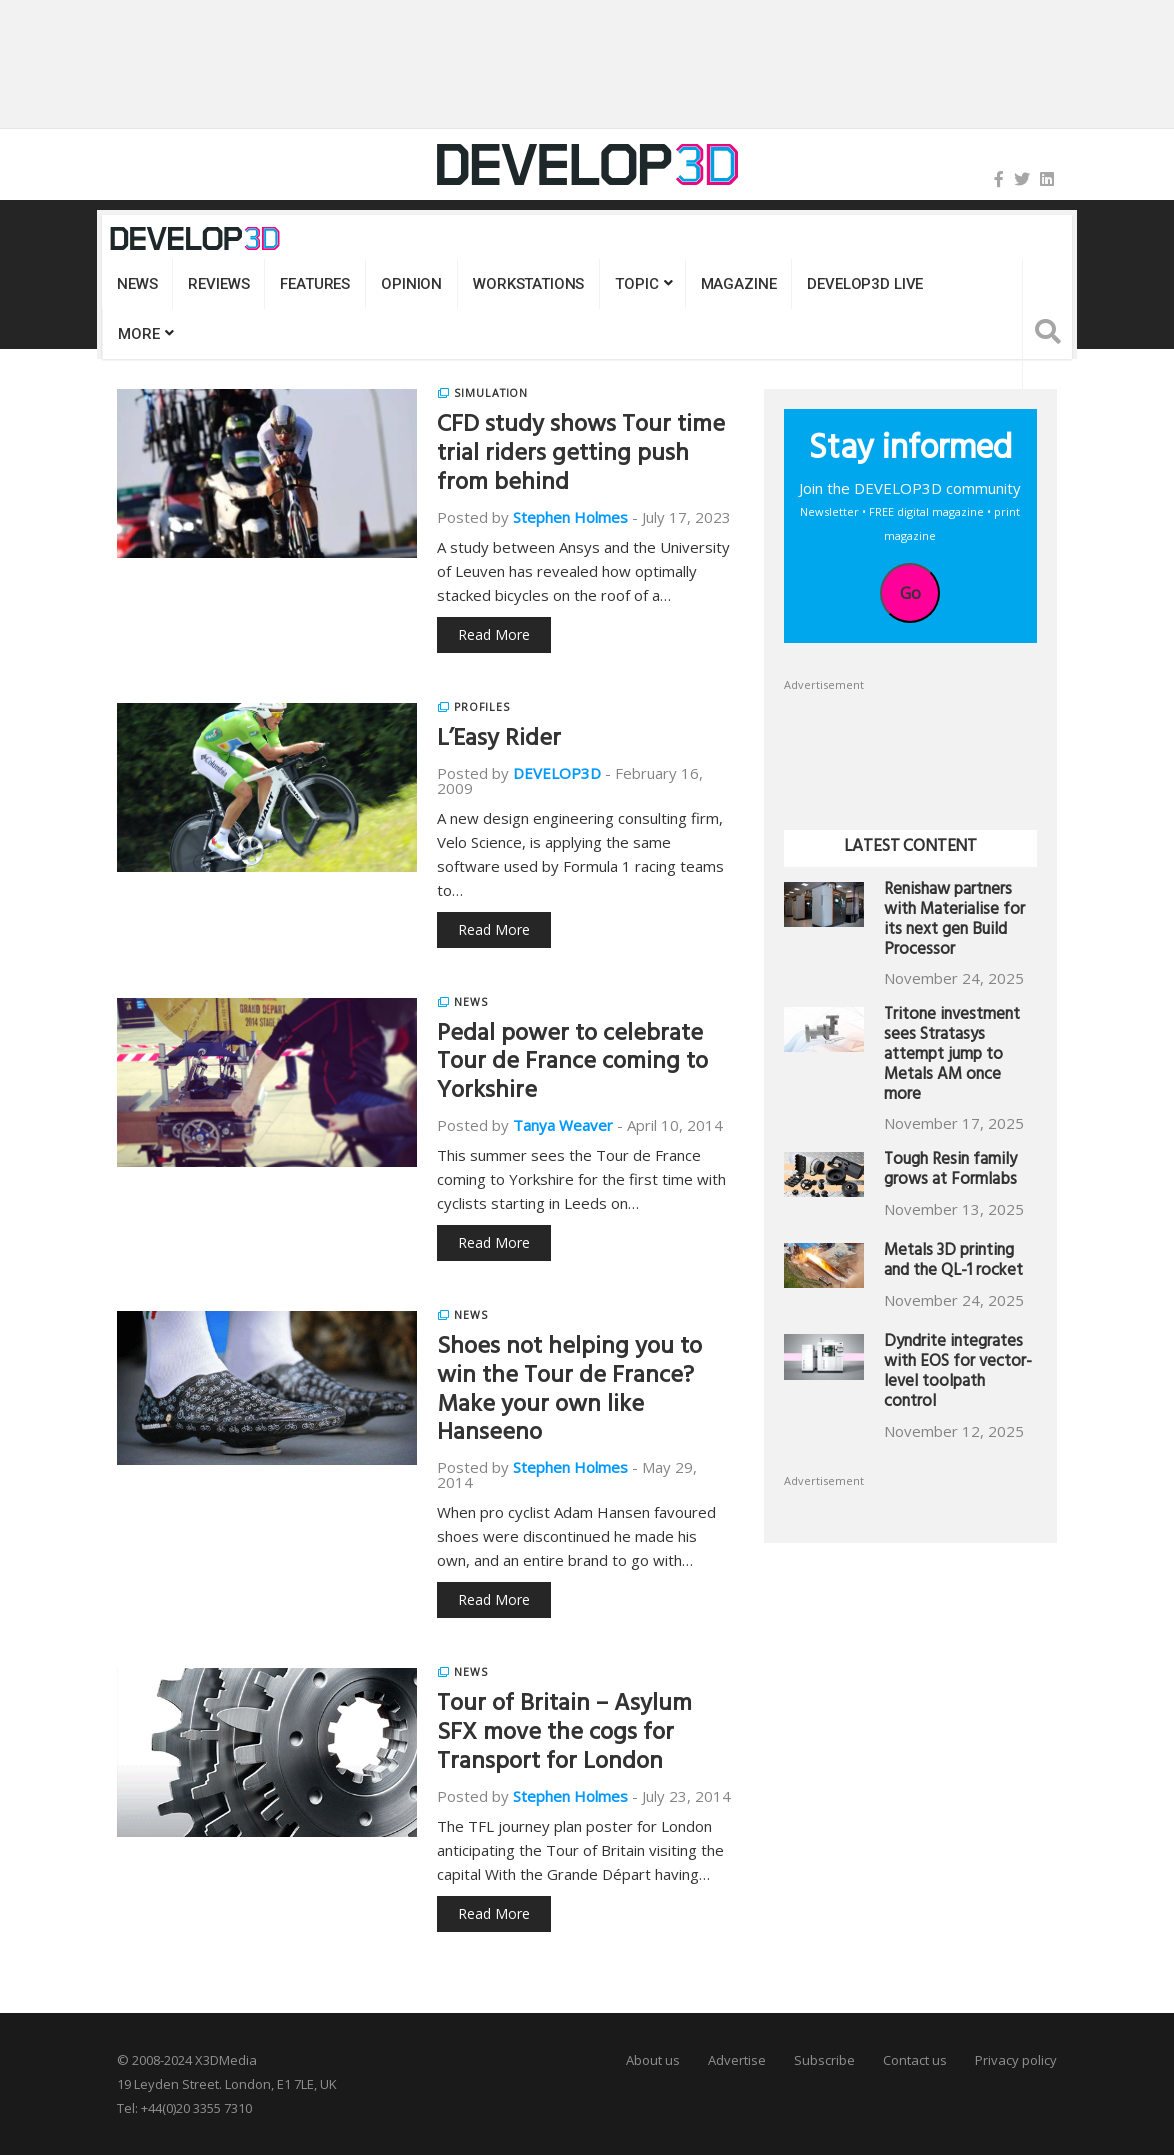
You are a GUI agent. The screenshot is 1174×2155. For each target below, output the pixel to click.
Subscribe (824, 2060)
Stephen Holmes (570, 517)
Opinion (411, 284)
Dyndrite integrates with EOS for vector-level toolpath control (958, 1373)
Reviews (218, 284)
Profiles (482, 707)
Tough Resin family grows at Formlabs (950, 1171)
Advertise (737, 2060)
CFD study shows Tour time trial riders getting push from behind (581, 456)
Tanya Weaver (563, 1125)
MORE (138, 334)
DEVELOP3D (557, 773)
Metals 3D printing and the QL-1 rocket (953, 1262)
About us (653, 2060)
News (137, 284)
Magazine (739, 284)
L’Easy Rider (499, 741)
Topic (636, 284)
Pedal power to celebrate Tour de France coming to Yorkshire (572, 1065)
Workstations (528, 284)
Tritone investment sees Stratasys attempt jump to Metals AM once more (952, 1056)
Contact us (915, 2060)
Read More (494, 634)
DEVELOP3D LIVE (865, 284)
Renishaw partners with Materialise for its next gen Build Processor (954, 921)
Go (910, 593)
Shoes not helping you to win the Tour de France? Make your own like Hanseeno (569, 1392)
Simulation (491, 393)
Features (315, 284)
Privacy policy (1016, 2060)
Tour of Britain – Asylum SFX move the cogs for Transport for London (564, 1735)
